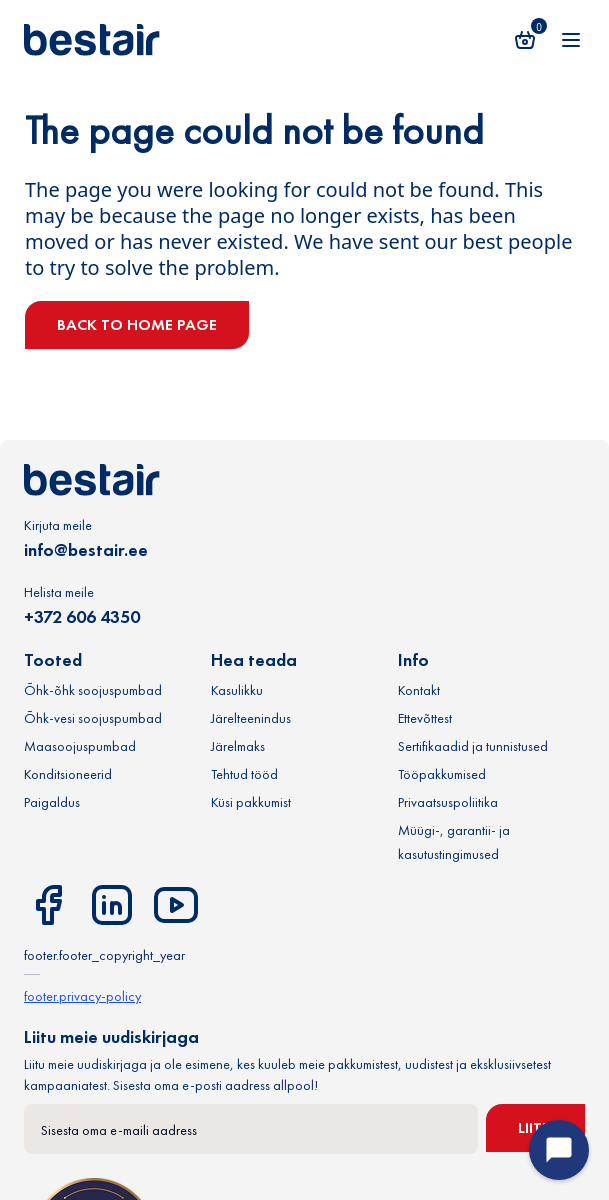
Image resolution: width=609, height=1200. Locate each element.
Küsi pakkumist (251, 802)
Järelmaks (238, 746)
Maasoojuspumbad (80, 746)
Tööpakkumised (442, 774)
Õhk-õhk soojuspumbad (93, 690)
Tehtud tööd (244, 774)
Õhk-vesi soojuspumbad (93, 718)
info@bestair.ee (86, 549)
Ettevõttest (425, 718)
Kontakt (419, 690)
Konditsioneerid (68, 774)
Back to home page (137, 324)
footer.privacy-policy (82, 996)
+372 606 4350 (82, 616)
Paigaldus (52, 802)
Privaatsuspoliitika (448, 802)
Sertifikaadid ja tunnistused (473, 746)
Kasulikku (237, 690)
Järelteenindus (251, 718)
